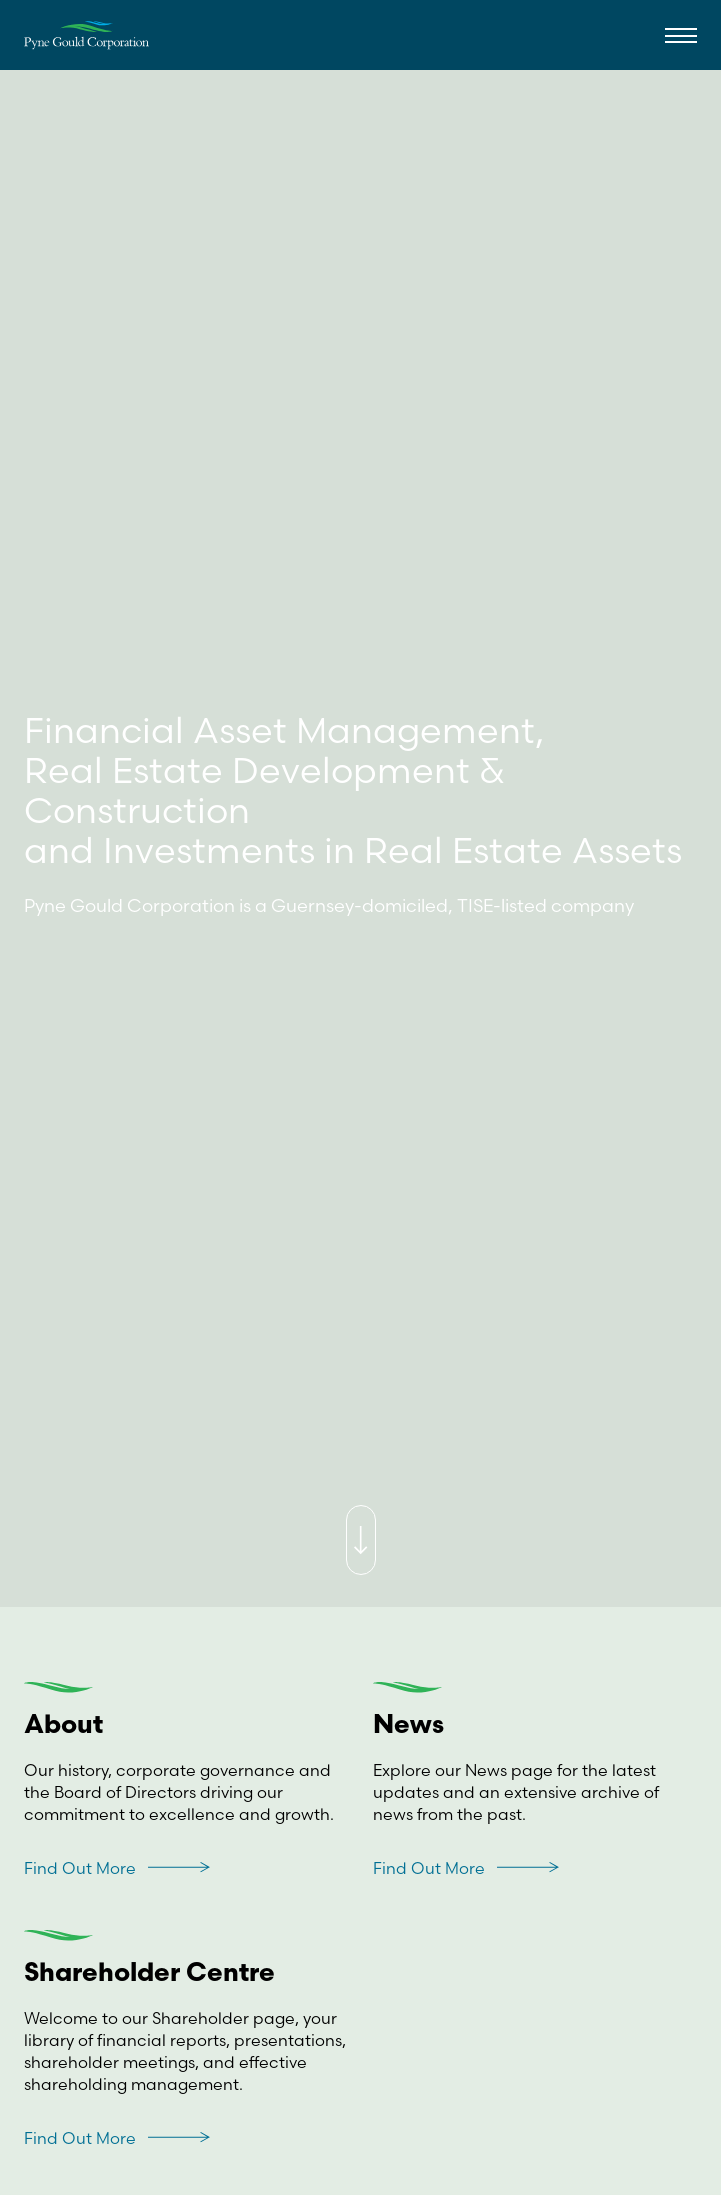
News (408, 1726)
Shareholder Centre (149, 1974)
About (63, 1726)
